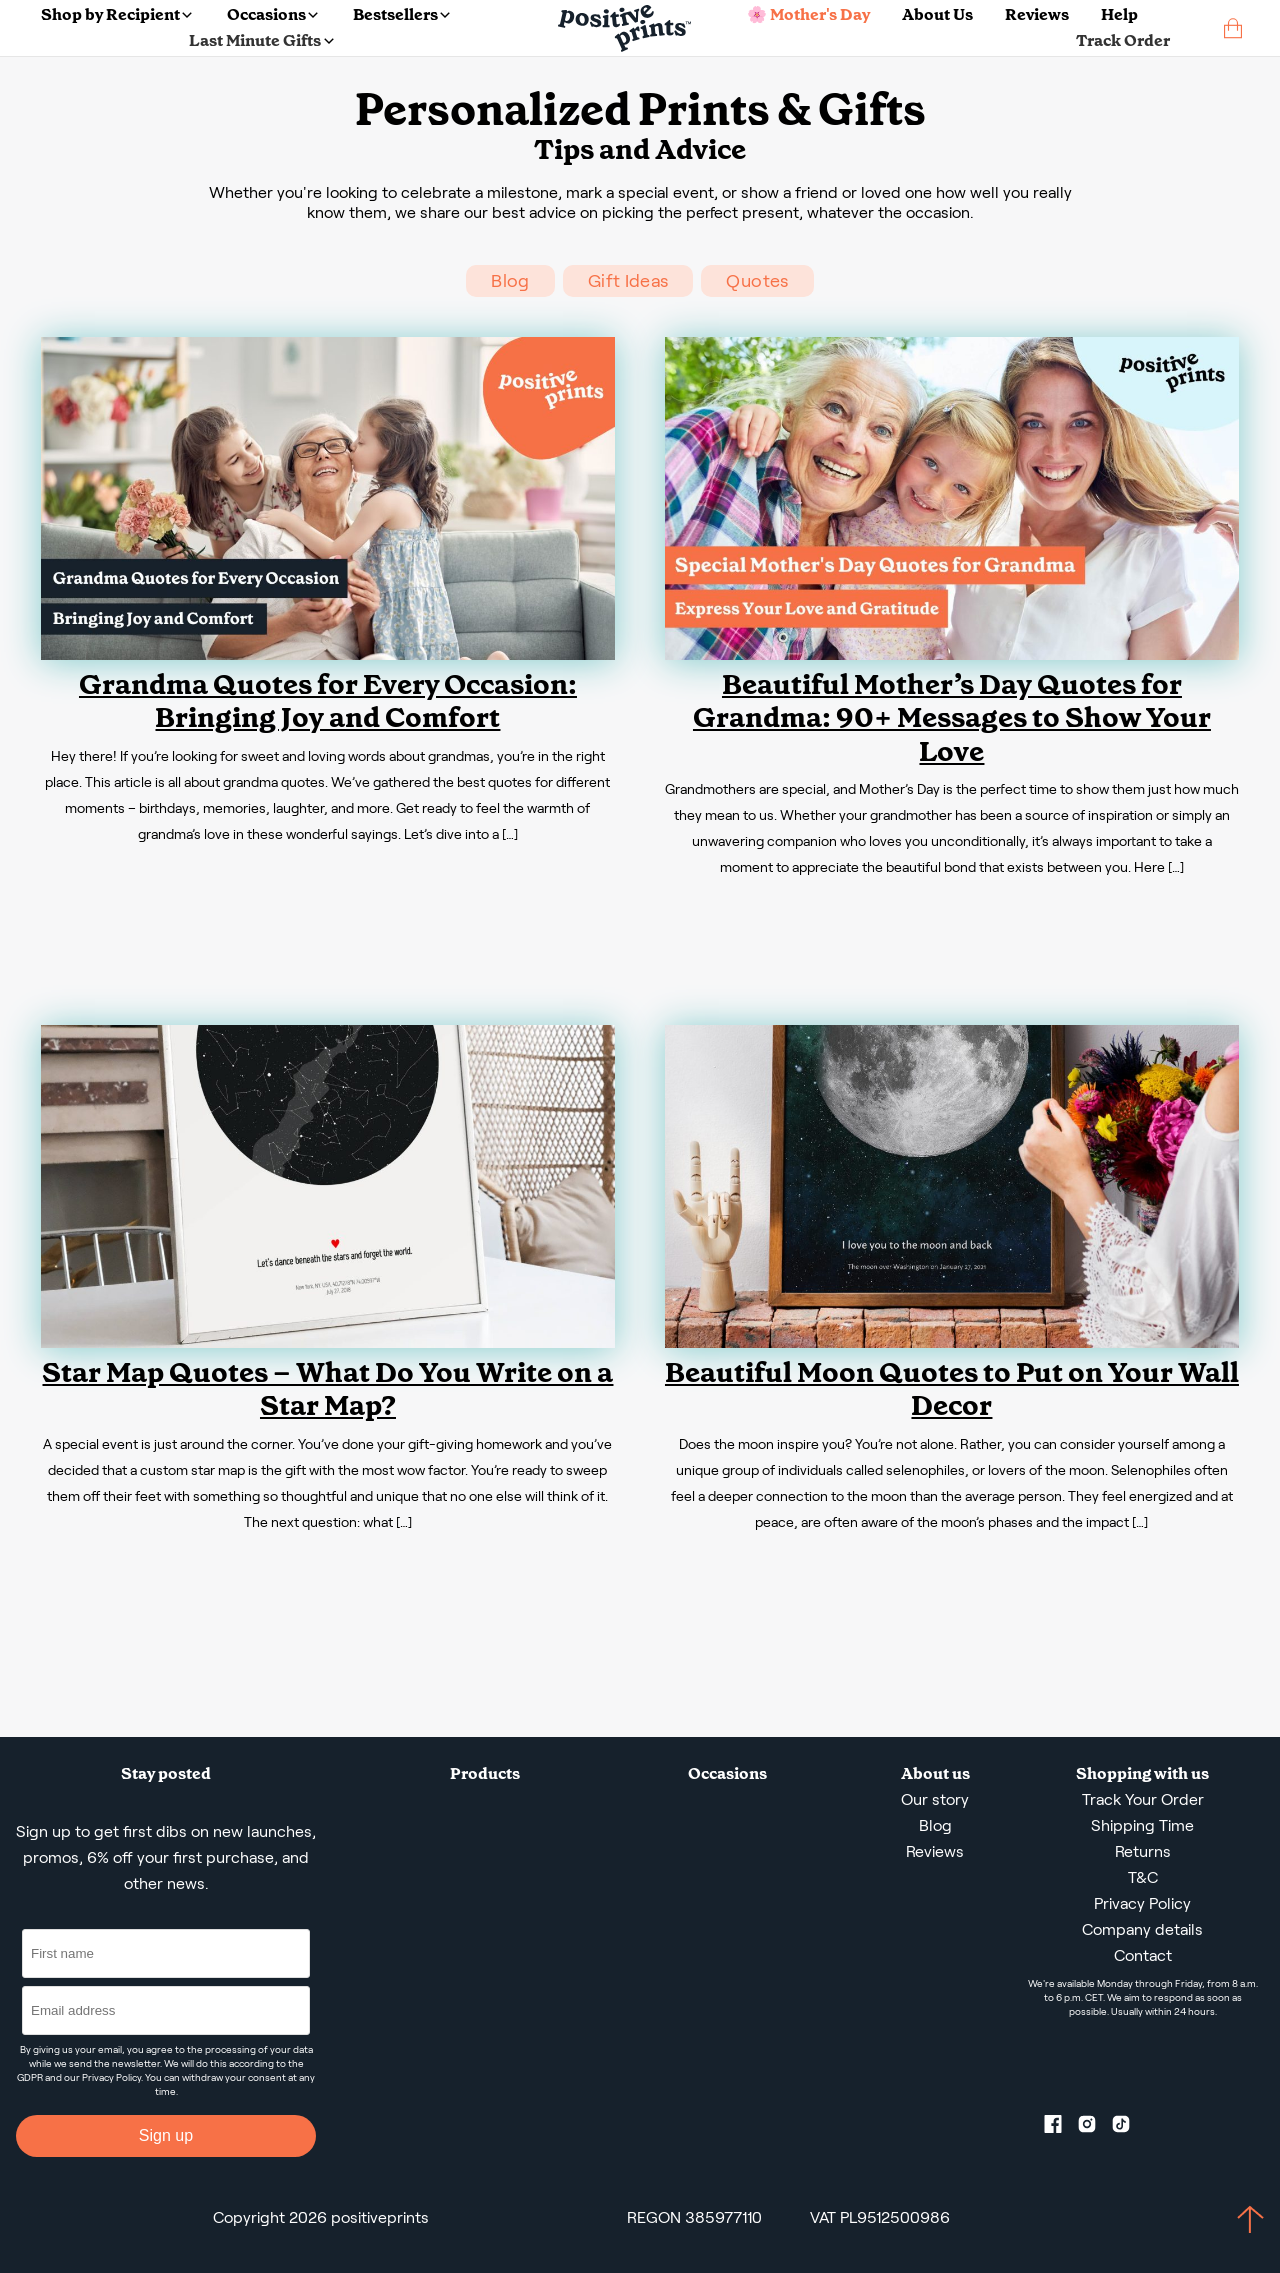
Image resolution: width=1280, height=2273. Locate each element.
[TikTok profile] (1129, 2128)
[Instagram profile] (1095, 2128)
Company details (1142, 1929)
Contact (1143, 1955)
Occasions (272, 14)
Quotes (757, 281)
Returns (1143, 1851)
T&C (1143, 1877)
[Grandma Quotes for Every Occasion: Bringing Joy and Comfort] (328, 654)
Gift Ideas (628, 281)
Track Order (1123, 40)
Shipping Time (1142, 1825)
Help (1119, 14)
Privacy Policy (111, 2077)
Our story (935, 1799)
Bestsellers (401, 14)
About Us (937, 14)
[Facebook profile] (1061, 2128)
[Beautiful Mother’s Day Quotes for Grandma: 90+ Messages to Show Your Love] (952, 654)
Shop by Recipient (116, 14)
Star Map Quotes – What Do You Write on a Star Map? (327, 1389)
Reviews (1037, 14)
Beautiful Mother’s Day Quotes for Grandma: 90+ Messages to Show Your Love (952, 718)
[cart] (1233, 28)
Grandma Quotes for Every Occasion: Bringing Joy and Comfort (328, 701)
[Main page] (624, 28)
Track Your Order (1143, 1799)
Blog (510, 281)
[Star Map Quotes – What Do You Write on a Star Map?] (328, 1342)
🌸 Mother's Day (808, 14)
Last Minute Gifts (261, 40)
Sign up (166, 2135)
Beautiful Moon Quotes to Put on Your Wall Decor (952, 1389)
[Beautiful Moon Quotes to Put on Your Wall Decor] (952, 1342)
